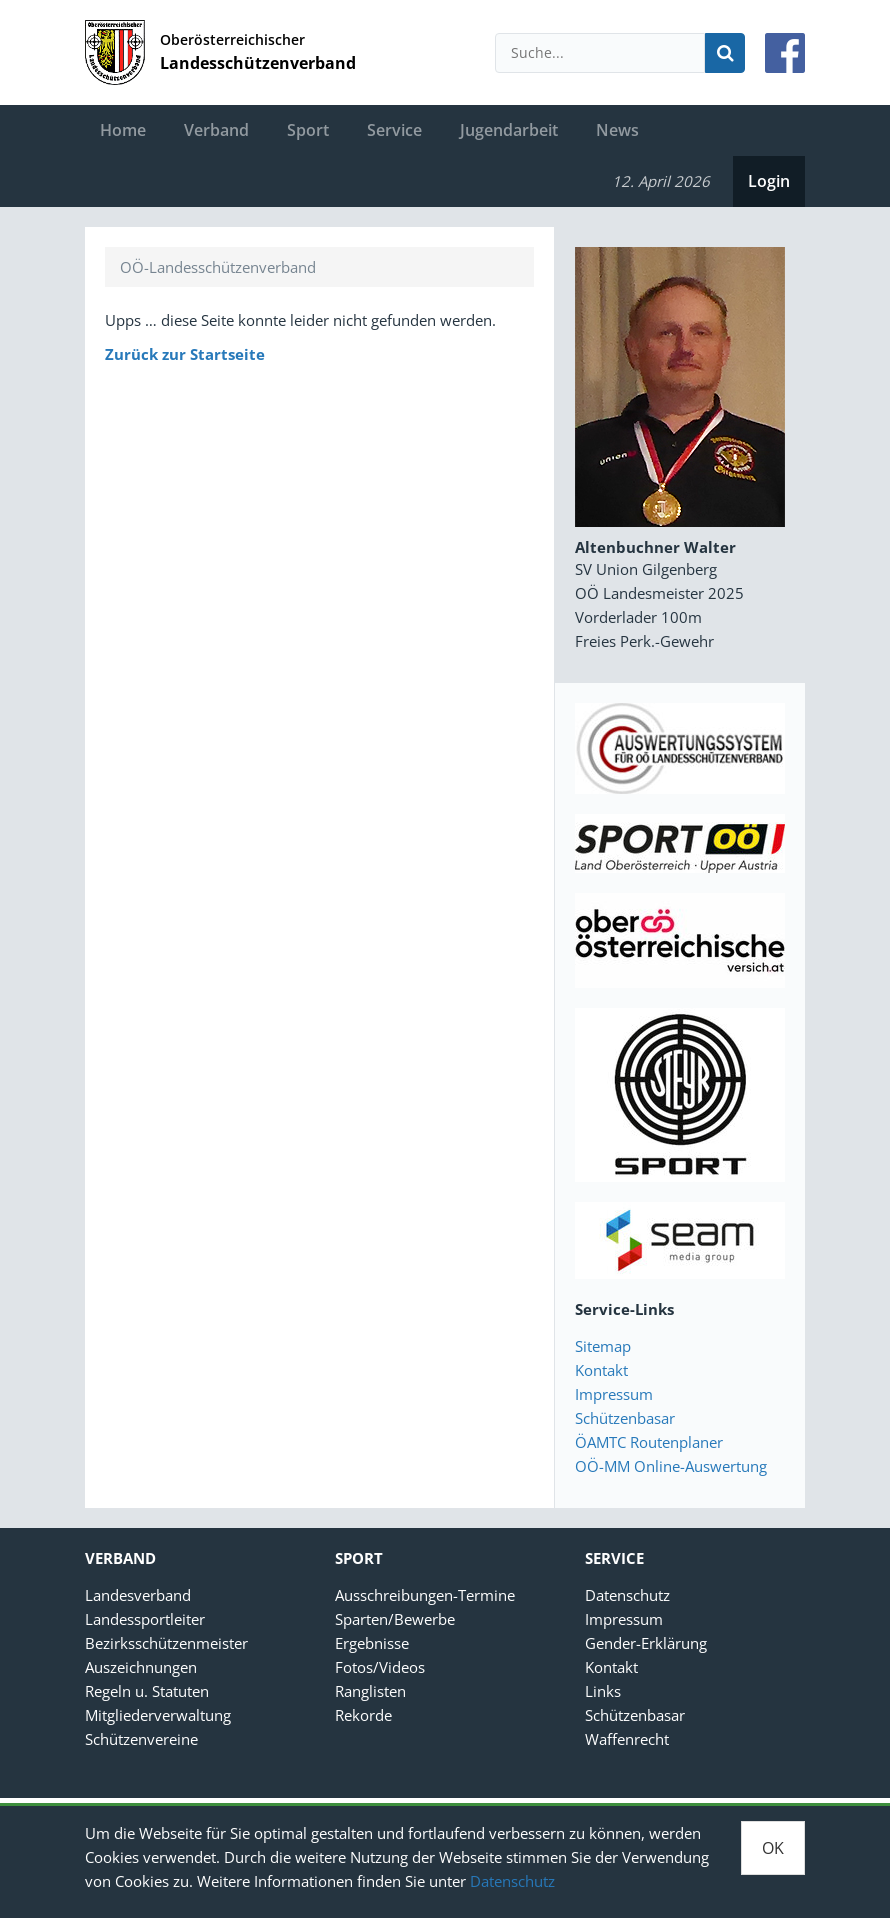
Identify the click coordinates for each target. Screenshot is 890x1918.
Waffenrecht (627, 1739)
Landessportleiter (145, 1619)
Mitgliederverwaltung (158, 1715)
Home (123, 130)
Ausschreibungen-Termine (425, 1595)
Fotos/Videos (380, 1667)
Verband (216, 130)
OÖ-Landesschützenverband (218, 267)
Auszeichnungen (141, 1667)
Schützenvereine (141, 1739)
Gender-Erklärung (646, 1643)
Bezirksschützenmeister (166, 1643)
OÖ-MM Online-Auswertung (671, 1466)
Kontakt (601, 1370)
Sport (308, 130)
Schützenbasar (625, 1418)
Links (603, 1691)
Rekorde (363, 1715)
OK (773, 1848)
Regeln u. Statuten (147, 1691)
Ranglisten (370, 1691)
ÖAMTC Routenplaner (649, 1442)
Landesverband (138, 1595)
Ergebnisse (372, 1643)
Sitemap (603, 1346)
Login (769, 181)
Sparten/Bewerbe (395, 1619)
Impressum (614, 1394)
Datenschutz (512, 1881)
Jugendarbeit (509, 130)
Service (394, 130)
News (617, 130)
